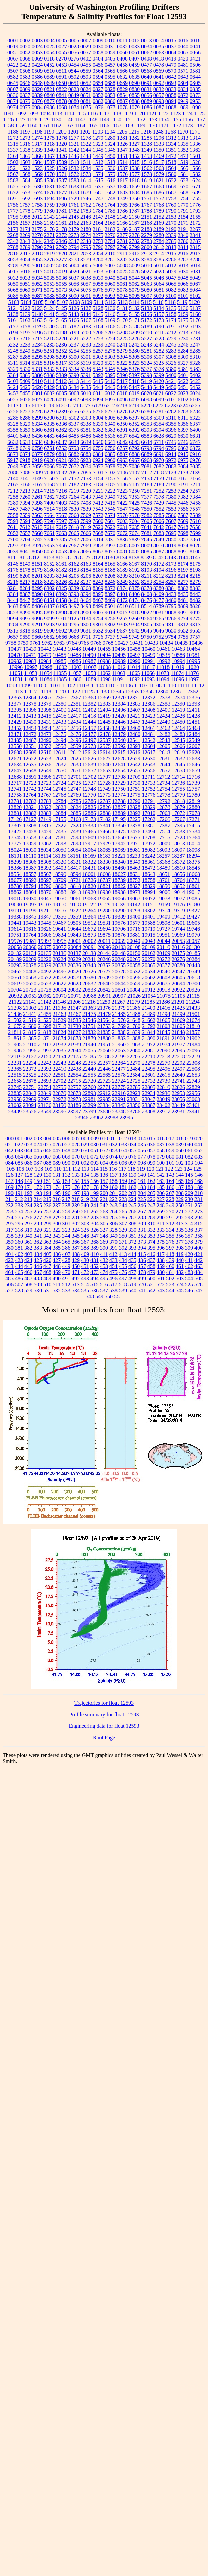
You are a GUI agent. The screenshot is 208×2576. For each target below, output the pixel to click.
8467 (98, 600)
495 (104, 1278)
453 (104, 1266)
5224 (110, 338)
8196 (170, 570)
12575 (104, 746)
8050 (37, 551)
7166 (25, 484)
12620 (193, 752)
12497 (89, 740)
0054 (49, 52)
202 (123, 1193)
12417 (74, 716)
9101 (61, 618)
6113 (13, 405)
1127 (20, 119)
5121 (12, 308)
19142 (133, 904)
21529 (59, 1020)
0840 (49, 95)
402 (19, 1254)
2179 (73, 229)
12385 (133, 704)
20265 (133, 959)
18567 (44, 874)
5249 (25, 351)
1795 (12, 217)
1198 (37, 132)
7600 (98, 521)
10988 (104, 661)
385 (57, 1248)
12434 (74, 722)
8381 (170, 588)
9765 (83, 643)
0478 (158, 65)
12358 (147, 691)
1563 (158, 168)
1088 (170, 107)
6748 (12, 448)
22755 (59, 1087)
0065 (183, 52)
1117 (104, 113)
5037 (73, 278)
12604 (148, 746)
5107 (62, 302)
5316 (49, 363)
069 (66, 1157)
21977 (178, 1044)
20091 (89, 947)
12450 (178, 722)
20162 (148, 953)
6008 (73, 393)
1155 (176, 119)
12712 (163, 777)
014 (142, 1138)
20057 (193, 941)
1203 (97, 132)
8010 (158, 545)
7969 (85, 545)
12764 (29, 795)
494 (94, 1278)
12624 (59, 758)
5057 (85, 284)
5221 (73, 338)
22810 (163, 1087)
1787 (134, 211)
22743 (193, 1081)
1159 (20, 125)
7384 (195, 497)
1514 (122, 162)
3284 (146, 259)
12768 (59, 795)
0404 (98, 59)
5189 (146, 326)
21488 (133, 1014)
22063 (119, 1050)
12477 (89, 734)
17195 (119, 819)
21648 (133, 1020)
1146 (68, 119)
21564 (104, 1020)
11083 (30, 679)
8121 (36, 557)
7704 (25, 539)
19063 (89, 898)
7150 (49, 478)
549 (99, 1296)
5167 (85, 320)
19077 (178, 898)
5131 (122, 308)
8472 (122, 600)
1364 (12, 156)
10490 (89, 655)
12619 (178, 752)
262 (94, 1211)
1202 (85, 132)
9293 (49, 624)
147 (9, 1181)
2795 (85, 247)
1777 (12, 211)
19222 (74, 910)
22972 (59, 1099)
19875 (104, 935)
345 (76, 1236)
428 (66, 1260)
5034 (37, 278)
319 (28, 1230)
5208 (122, 332)
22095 (178, 1050)
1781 (61, 211)
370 (113, 1242)
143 (170, 1175)
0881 (85, 101)
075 (123, 1157)
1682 (110, 192)
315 (198, 1223)
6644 (146, 442)
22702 (59, 1081)
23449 (178, 1105)
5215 (12, 338)
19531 (104, 923)
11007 (89, 667)
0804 (183, 83)
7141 (25, 478)
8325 (61, 588)
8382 (183, 588)
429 (76, 1260)
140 (142, 1175)
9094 (12, 618)
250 (180, 1205)
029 (85, 1144)
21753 (104, 1026)
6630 (183, 436)
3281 (110, 259)
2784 (158, 241)
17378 (133, 825)
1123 (175, 113)
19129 (103, 904)
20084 (74, 947)
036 (151, 1144)
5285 (195, 351)
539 (123, 1290)
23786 (133, 1111)
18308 (44, 862)
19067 (133, 898)
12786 (89, 801)
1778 (25, 211)
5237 (73, 345)
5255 (85, 351)
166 (189, 1181)
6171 (73, 405)
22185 (89, 1056)
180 (113, 1187)
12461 (148, 728)
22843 (29, 1093)
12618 (163, 752)
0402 (85, 59)
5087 (37, 296)
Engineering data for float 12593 (104, 1726)
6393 (146, 430)
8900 (85, 612)
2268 (12, 235)
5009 (134, 265)
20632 (89, 983)
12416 (59, 716)
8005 (122, 545)
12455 (59, 728)
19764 (29, 935)
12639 (89, 764)
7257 (195, 491)
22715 (74, 1081)
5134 (158, 308)
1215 (134, 132)
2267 (195, 229)
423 (19, 1260)
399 (189, 1248)
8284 (25, 588)
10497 (133, 655)
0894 (170, 101)
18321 (74, 862)
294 (198, 1217)
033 (123, 1144)
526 (198, 1284)
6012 (110, 393)
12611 (59, 752)
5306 (146, 357)
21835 (104, 1032)
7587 (183, 515)
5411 (49, 381)
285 (113, 1217)
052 (104, 1150)
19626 (44, 929)
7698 (183, 533)
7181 (61, 484)
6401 (12, 436)
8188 (110, 570)
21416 (163, 1008)
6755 (98, 448)
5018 (49, 272)
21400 (148, 1008)
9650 (170, 631)
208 (180, 1193)
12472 (29, 734)
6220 (146, 405)
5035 (49, 278)
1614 (85, 180)
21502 (15, 1020)
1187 (199, 125)
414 (132, 1254)
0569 (158, 71)
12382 (89, 704)
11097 (192, 679)
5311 (12, 363)
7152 (73, 478)
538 (113, 1290)
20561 (15, 977)
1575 (110, 174)
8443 (195, 594)
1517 (158, 162)
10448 (74, 649)
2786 (183, 241)
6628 (158, 436)
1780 (49, 211)
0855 (134, 95)
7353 (134, 497)
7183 (85, 484)
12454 (44, 728)
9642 (134, 631)
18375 (193, 862)
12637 (59, 764)
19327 (193, 910)
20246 (104, 959)
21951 (104, 1044)
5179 (37, 326)
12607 (193, 746)
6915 (183, 454)
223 (123, 1199)
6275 (85, 411)
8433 (170, 594)
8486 (37, 606)
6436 (37, 436)
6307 (134, 418)
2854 (98, 253)
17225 (133, 819)
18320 (59, 862)
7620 (98, 527)
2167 (134, 223)
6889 (146, 454)
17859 (29, 843)
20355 (119, 965)
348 (104, 1236)
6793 (146, 448)
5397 (134, 375)
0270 (61, 59)
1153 (152, 119)
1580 (170, 174)
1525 (49, 168)
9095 (25, 618)
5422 (183, 381)
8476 (146, 600)
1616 (110, 180)
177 (85, 1187)
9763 (59, 643)
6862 (183, 448)
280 (66, 1217)
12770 (89, 795)
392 (123, 1248)
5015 (12, 272)
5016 (25, 272)
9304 (134, 624)
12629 (133, 758)
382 (28, 1248)
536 (94, 1290)
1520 (195, 162)
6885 (110, 454)
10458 (133, 649)
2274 (85, 235)
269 (161, 1211)
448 (57, 1266)
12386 (148, 704)
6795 (170, 448)
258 (57, 1211)
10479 (44, 655)
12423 (148, 716)
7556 (183, 509)
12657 (163, 770)
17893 (59, 843)
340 (28, 1236)
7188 (146, 484)
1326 (122, 144)
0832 (158, 89)
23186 (74, 1105)
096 (123, 1163)
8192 (134, 570)
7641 (146, 527)
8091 (183, 551)
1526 (61, 168)
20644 (119, 983)
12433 (59, 722)
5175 (183, 320)
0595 (110, 77)
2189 (158, 229)
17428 (29, 831)
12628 (119, 758)
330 (132, 1230)
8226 (61, 582)
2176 (49, 229)
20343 (89, 965)
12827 (119, 807)
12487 (29, 740)
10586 (178, 655)
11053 (30, 673)
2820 (61, 253)
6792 (134, 448)
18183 (103, 856)
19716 (133, 929)
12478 (104, 734)
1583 (12, 180)
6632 (12, 442)
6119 (49, 405)
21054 (149, 996)
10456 (119, 649)
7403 (61, 503)
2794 (73, 247)
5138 (12, 314)
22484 (133, 1069)
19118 (74, 904)
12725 (74, 783)
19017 (193, 892)
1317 (37, 144)
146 (198, 1175)
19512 (89, 923)
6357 (195, 424)
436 (142, 1260)
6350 (122, 424)
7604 (134, 521)
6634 (37, 442)
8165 (110, 564)
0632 (122, 77)
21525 (44, 1020)
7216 (61, 491)
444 (19, 1266)
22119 (14, 1056)
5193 (195, 326)
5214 (195, 332)
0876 (37, 101)
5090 (73, 296)
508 (28, 1284)
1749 (122, 198)
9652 (183, 631)
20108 (134, 947)
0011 (122, 40)
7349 (110, 497)
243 (113, 1205)
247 (151, 1205)
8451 (49, 600)
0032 (122, 46)
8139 (146, 557)
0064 (170, 52)
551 (118, 1296)
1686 (158, 192)
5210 (146, 332)
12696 (44, 777)
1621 (158, 180)
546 (189, 1290)
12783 (44, 801)
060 (180, 1150)
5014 (195, 265)
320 (38, 1230)
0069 (37, 59)
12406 (119, 710)
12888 (104, 813)
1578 (146, 174)
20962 (45, 996)
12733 (148, 783)
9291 (37, 624)
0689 (122, 83)
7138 (182, 472)
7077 (98, 466)
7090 (49, 472)
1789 (158, 211)
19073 (163, 898)
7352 (122, 497)
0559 (85, 71)
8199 (12, 576)
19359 (74, 917)
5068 (12, 290)
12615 (119, 752)
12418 (89, 716)
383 (38, 1248)
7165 (12, 484)
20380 (178, 965)
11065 (133, 673)
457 (142, 1266)
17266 (163, 819)
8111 (13, 557)
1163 (68, 125)
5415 (98, 381)
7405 (73, 503)
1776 (195, 205)
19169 (163, 904)
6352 (134, 424)
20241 (89, 959)
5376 (134, 369)
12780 (193, 795)
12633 (193, 758)
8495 (61, 606)
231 (198, 1199)
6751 (49, 448)
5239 (98, 345)
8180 (49, 570)
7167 (37, 484)
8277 (183, 582)
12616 (133, 752)
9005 (98, 612)
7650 (195, 527)
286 (123, 1217)
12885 (74, 813)
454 (113, 1266)
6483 (49, 436)
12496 (74, 740)
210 (198, 1193)
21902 (193, 1038)
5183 (85, 326)
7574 (110, 515)
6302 (73, 418)
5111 (99, 302)
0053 (37, 52)
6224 (182, 405)
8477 (158, 600)
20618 (193, 977)
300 (57, 1223)
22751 (29, 1087)
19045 (44, 898)
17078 (193, 813)
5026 (134, 272)
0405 (110, 59)
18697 (44, 880)
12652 (89, 770)
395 (151, 1248)
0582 (12, 77)
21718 (59, 1026)
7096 (86, 472)
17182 (104, 819)
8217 (25, 582)
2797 (110, 247)
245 (132, 1205)
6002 (49, 393)
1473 (183, 156)
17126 (15, 819)
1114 (69, 113)
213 (28, 1199)
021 (9, 1144)
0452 (49, 65)
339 (19, 1236)
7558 (12, 515)
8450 (37, 600)
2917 (195, 253)
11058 (89, 673)
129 (38, 1175)
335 (180, 1230)
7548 (134, 509)
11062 (103, 673)
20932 (15, 996)
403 (28, 1254)
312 (170, 1223)
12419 (104, 716)
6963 (122, 460)
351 (132, 1236)
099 (151, 1163)
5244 (158, 345)
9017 (122, 612)
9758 (10, 643)
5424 (12, 387)
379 (198, 1242)
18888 (59, 892)
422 (9, 1260)
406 (57, 1254)
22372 (29, 1069)
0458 (122, 65)
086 (28, 1163)
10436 (196, 643)
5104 (26, 302)
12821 (29, 807)
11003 (74, 667)
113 (85, 1169)
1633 (73, 186)
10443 (59, 649)
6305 (110, 418)
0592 (73, 77)
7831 (110, 539)
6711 (158, 442)
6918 (25, 460)
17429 (44, 831)
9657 (12, 637)
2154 (183, 217)
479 (151, 1272)
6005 (61, 393)
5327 (183, 363)
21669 (178, 1020)
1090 (195, 107)
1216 (146, 132)
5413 (73, 381)
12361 (176, 691)
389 (94, 1248)
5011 (158, 265)
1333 (158, 144)
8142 (158, 557)
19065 (104, 898)
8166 (122, 564)
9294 (61, 624)
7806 (85, 539)
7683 (158, 533)
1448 (85, 156)
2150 (134, 217)
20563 (29, 977)
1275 (49, 138)
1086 (146, 107)
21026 (134, 996)
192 (28, 1193)
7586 (170, 515)
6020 (146, 393)
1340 (49, 150)
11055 (60, 673)
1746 (85, 198)
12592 (119, 746)
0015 (170, 40)
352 (142, 1236)
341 (38, 1236)
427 (57, 1260)
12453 (29, 728)
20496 (59, 971)
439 (170, 1260)
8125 (61, 557)
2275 (98, 235)
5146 (110, 314)
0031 (110, 46)
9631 (85, 631)
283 (94, 1217)
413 (123, 1254)
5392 (98, 375)
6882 (73, 454)
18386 (15, 868)
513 (76, 1284)
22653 (193, 1075)
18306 (29, 862)
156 (94, 1181)
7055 (25, 466)
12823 (59, 807)
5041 (122, 278)
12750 (119, 789)
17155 (59, 819)
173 (47, 1187)
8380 (158, 588)
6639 (85, 442)
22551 (59, 1075)
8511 (134, 606)
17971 (133, 843)
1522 (25, 168)
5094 (122, 296)
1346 (110, 150)
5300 (73, 357)
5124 (49, 308)
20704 (15, 990)
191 (19, 1193)
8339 (73, 588)
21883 (119, 1038)
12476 (74, 734)
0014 (158, 40)
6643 (134, 442)
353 (151, 1236)
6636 (49, 442)
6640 (98, 442)
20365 (148, 965)
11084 (45, 679)
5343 (98, 369)
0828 (110, 89)
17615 (104, 837)
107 (29, 1169)
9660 (37, 637)
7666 (85, 533)
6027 (37, 399)
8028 (195, 545)
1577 (134, 174)
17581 (59, 837)
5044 (134, 278)
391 (113, 1248)
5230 (183, 338)
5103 (13, 302)
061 (189, 1150)
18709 (59, 880)
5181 (61, 326)
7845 (146, 539)
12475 (59, 734)
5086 (25, 296)
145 (189, 1175)
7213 (25, 491)
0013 (146, 40)
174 (57, 1187)
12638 (74, 764)
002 (28, 1138)
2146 (85, 217)
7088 (25, 472)
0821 (49, 89)
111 (67, 1169)
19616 (29, 929)
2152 (158, 217)
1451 (122, 156)
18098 (193, 850)
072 (94, 1157)
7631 (122, 527)
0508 (25, 71)
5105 (38, 302)
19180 (193, 904)
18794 (29, 886)
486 (19, 1278)
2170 (170, 223)
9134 (85, 618)
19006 (163, 892)
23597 (74, 1111)
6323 (195, 418)
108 (39, 1169)
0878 (61, 101)
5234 (37, 345)
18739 (119, 880)
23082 (15, 1105)
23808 (148, 1111)
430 (85, 1260)
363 (47, 1242)
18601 (89, 874)
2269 (25, 235)
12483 (178, 734)
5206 (98, 332)
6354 (158, 424)
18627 (119, 874)
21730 (74, 1026)
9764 (71, 643)
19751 (15, 935)
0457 (110, 65)
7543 (98, 509)
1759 (49, 205)
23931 (178, 1111)
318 (19, 1230)
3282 (122, 259)
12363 (15, 697)
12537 (104, 740)
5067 (195, 284)
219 (85, 1199)
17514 (163, 831)
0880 (73, 101)
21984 (193, 1044)
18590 (59, 874)
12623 (44, 758)
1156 (187, 119)
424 (28, 1260)
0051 (12, 52)
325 (85, 1230)
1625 (12, 186)
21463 (59, 1014)
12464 (178, 728)
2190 (170, 229)
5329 (12, 369)
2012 (37, 217)
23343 (119, 1105)
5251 (49, 351)
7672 (122, 533)
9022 (146, 612)
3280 (98, 259)
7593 (12, 521)
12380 (59, 704)
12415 (44, 716)
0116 (49, 59)
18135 (59, 856)
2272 (61, 235)
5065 (170, 284)
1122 (163, 113)
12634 (15, 764)
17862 (44, 843)
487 (28, 1278)
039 (180, 1144)
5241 (122, 345)
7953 (49, 545)
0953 (195, 101)
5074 (73, 290)
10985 (59, 661)
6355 (170, 424)
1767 (146, 205)
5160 (195, 314)
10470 (15, 655)
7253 (170, 491)
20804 (59, 990)
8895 (37, 612)
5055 (61, 284)
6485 (73, 436)
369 (104, 1242)
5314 (25, 363)
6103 (195, 399)
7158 (146, 478)
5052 (37, 284)
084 (9, 1163)
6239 (61, 411)
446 (38, 1266)
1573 (85, 174)
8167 (134, 564)
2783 (146, 241)
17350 (119, 825)
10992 (163, 661)
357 (189, 1236)
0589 (49, 77)
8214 (183, 576)
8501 (110, 606)
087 (38, 1163)
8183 (73, 570)
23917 (163, 1111)
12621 (15, 758)
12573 (89, 746)
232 (9, 1205)
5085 (12, 296)
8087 (158, 551)
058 (161, 1150)
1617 (122, 180)
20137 (74, 953)
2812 (158, 247)
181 (123, 1187)
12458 (104, 728)
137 (113, 1175)
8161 (61, 564)
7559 (25, 515)
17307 (15, 825)
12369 (104, 697)
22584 (133, 1075)
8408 (146, 594)
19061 (74, 898)
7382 (183, 497)
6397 (183, 430)
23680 (104, 1111)
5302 (98, 357)
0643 (183, 77)
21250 (103, 1002)
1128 (32, 119)
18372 (178, 862)
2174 (25, 229)
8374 (122, 588)
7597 (61, 521)
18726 (89, 880)
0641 (158, 77)
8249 (122, 582)
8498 (85, 606)
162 (151, 1181)
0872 (183, 95)
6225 (194, 405)
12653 (104, 770)
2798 (122, 247)
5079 (134, 290)
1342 (73, 150)
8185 (98, 570)
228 (170, 1199)
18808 (59, 886)
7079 (122, 466)
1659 (134, 186)
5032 (12, 278)
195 (57, 1193)
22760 (89, 1087)
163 (161, 1181)
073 (104, 1157)
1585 (37, 180)
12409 (163, 710)
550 (109, 1296)
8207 (98, 576)
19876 (119, 935)
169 (9, 1187)
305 (104, 1223)
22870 (59, 1093)
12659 (193, 770)
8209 (122, 576)
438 (161, 1260)
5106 (50, 302)
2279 (146, 235)
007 (76, 1138)
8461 (73, 600)
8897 (49, 612)
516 (104, 1284)
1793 (195, 211)
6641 (110, 442)
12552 (44, 746)
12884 (59, 813)
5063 (146, 284)
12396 (29, 710)
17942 (119, 843)
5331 (37, 369)
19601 (178, 923)
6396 (170, 430)
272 (189, 1211)
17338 (89, 825)
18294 (193, 856)
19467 (59, 923)
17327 (59, 825)
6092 (73, 399)
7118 (158, 472)
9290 (25, 624)
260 (76, 1211)
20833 (89, 990)
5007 (110, 265)
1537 (122, 168)
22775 (119, 1087)
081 (180, 1157)
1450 (110, 156)
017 (170, 1138)
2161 (61, 223)
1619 (146, 180)
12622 (29, 758)
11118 (44, 691)
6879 (49, 454)
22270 (133, 1063)
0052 (25, 52)
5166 (73, 320)
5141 (49, 314)
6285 (12, 418)
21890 (148, 1038)
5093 (110, 296)
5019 (61, 272)
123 (179, 1169)
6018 (122, 393)
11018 (163, 667)
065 (28, 1157)
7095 (74, 472)
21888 (133, 1038)
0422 (12, 65)
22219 (193, 1056)
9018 (134, 612)
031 (104, 1144)
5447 (134, 387)
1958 (25, 217)
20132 (15, 953)
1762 (85, 205)
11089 (89, 679)
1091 (8, 113)
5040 (110, 278)
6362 (61, 430)
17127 (29, 819)
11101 (54, 685)
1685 (146, 192)
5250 (37, 351)
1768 (158, 205)
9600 (49, 631)
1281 (122, 138)
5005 (85, 265)
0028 (73, 46)
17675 (133, 837)
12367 (74, 697)
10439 (29, 649)
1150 (116, 119)
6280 (146, 411)
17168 (74, 819)
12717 (15, 783)
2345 (49, 241)
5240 (110, 345)
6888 (134, 454)
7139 (194, 472)
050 (85, 1150)
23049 (163, 1099)
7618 (73, 527)
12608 (15, 752)
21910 (29, 1044)
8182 (61, 570)
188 (189, 1187)
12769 (74, 795)
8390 (37, 594)
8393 (73, 594)
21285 (148, 1002)
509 (38, 1284)
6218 (121, 405)
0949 (183, 101)
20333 (59, 965)
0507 (12, 71)
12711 (148, 777)
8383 (195, 588)
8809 (183, 606)
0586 (37, 77)
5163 (37, 320)
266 (132, 1211)
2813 (170, 247)
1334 (170, 144)
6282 (170, 411)
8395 (98, 594)
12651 (74, 770)
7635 (134, 527)
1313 (183, 138)
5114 (134, 302)
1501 (195, 156)
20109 (149, 947)
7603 (122, 521)
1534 (85, 168)
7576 (122, 515)
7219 (73, 491)
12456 (74, 728)
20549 (193, 971)
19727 (163, 929)
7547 (122, 509)
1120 (139, 113)
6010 (85, 393)
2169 (158, 223)
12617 (148, 752)
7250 (134, 491)
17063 (163, 813)
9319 (37, 631)
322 (57, 1230)
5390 (73, 375)
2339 (170, 235)
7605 (146, 521)
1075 (85, 107)
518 (123, 1284)
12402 (89, 710)
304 (94, 1223)
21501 (193, 1014)
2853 (85, 253)
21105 (178, 996)
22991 (119, 1099)
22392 (44, 1069)
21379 (119, 1008)
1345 (98, 150)
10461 (163, 649)
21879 (89, 1038)
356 (180, 1236)
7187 (134, 484)
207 (170, 1193)
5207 (110, 332)
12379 (44, 704)
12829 (148, 807)
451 (85, 1266)
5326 (170, 363)
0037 (170, 46)
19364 (89, 917)
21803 (163, 1026)
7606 (158, 521)
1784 (98, 211)
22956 (193, 1093)
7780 (49, 539)
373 (142, 1242)
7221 (98, 491)
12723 (44, 783)
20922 (178, 990)
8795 (170, 606)
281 (76, 1217)
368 (94, 1242)
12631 (163, 758)
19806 (44, 935)
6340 (110, 424)
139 (132, 1175)
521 (151, 1284)
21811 (14, 1032)
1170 (152, 125)
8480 (170, 600)
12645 (178, 764)
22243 (59, 1063)
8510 (122, 606)
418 (170, 1254)
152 (57, 1181)
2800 (146, 247)
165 (180, 1181)
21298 (15, 1008)
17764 (193, 837)
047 (57, 1150)
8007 (134, 545)
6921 (61, 460)
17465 (89, 831)
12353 (132, 691)
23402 (163, 1105)
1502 (12, 162)
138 (123, 1175)
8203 (49, 576)
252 (198, 1205)
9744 (122, 637)
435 (132, 1260)
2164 (98, 223)
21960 (119, 1044)
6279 (134, 411)
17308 (29, 825)
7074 (85, 466)
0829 (122, 89)
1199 (49, 132)
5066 (183, 284)
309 (142, 1223)
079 (161, 1157)
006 (66, 1138)
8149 (25, 564)
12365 (44, 697)
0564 (98, 71)
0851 (85, 95)
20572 (44, 977)
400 (198, 1248)
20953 (30, 996)
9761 (35, 643)
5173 (158, 320)
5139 (25, 314)
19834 (59, 935)
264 (113, 1211)
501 (161, 1278)
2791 (49, 247)
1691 (12, 198)
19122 (89, 904)
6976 (195, 460)
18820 (89, 886)
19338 (15, 917)
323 (66, 1230)
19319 (178, 910)
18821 (104, 886)
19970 (193, 935)
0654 (98, 83)
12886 (89, 813)
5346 (122, 369)
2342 (12, 241)
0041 (195, 46)
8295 (37, 588)
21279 (133, 1002)
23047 (148, 1099)
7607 (170, 521)
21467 (74, 1014)
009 (94, 1138)
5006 (98, 265)
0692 (158, 83)
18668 (193, 874)
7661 (49, 533)
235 (38, 1205)
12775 (133, 795)
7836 (122, 539)
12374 (178, 697)
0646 (25, 83)
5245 (170, 345)
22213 (163, 1056)
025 (47, 1144)
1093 (33, 113)
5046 (158, 278)
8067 (98, 551)
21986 (15, 1050)
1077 (110, 107)
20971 (74, 996)
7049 (12, 466)
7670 (110, 533)
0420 (183, 59)
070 (76, 1157)
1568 (25, 174)
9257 (122, 618)
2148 (110, 217)
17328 (74, 825)
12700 (59, 777)
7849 (158, 539)
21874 (59, 1038)
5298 (49, 357)
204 (142, 1193)
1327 (134, 144)
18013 (178, 843)
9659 (25, 637)
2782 (134, 241)
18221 (118, 856)
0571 (183, 71)
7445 (170, 503)
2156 (12, 223)
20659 (133, 983)
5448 (146, 387)
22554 (74, 1075)
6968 (146, 460)
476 (123, 1272)
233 (19, 1205)
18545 (193, 868)
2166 (122, 223)
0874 (12, 101)
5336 (85, 369)
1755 (195, 198)
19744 (178, 929)
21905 (15, 1044)
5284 (183, 351)
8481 (183, 600)
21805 (178, 1026)
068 (57, 1157)
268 (151, 1211)
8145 (194, 557)
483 (189, 1272)
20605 (178, 977)
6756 (110, 448)
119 (141, 1169)
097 (132, 1163)
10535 (163, 655)
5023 (98, 272)
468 (47, 1272)
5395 (110, 375)
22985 (104, 1099)
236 (47, 1205)
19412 (178, 917)
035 (142, 1144)
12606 (178, 746)
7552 (158, 509)
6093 (85, 399)
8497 (73, 606)
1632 (61, 186)
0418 (158, 59)
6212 (109, 405)
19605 (193, 923)
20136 (59, 953)
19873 (89, 935)
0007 (85, 40)
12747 (74, 789)
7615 (61, 527)
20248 (119, 959)
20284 (193, 959)
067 (47, 1157)
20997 (119, 996)
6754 (85, 448)
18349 (133, 862)
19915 (148, 935)
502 (170, 1278)
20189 (15, 959)
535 (85, 1290)
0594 (98, 77)
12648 (29, 770)
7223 (122, 491)
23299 (89, 1105)
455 (123, 1266)
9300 (85, 624)
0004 (49, 40)
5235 (49, 345)
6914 (170, 454)
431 (94, 1260)
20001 (74, 941)
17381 (148, 825)
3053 (12, 259)
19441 (15, 923)
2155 (195, 217)
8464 (85, 600)
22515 (15, 1075)
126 (9, 1175)
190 (9, 1193)
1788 (146, 211)
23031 (133, 1099)
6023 (183, 393)
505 (198, 1278)
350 (123, 1236)
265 (123, 1211)
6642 (122, 442)
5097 (146, 296)
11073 (162, 673)
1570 (49, 174)
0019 (12, 46)
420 (189, 1254)
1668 (158, 186)
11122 (73, 691)
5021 (85, 272)
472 (85, 1272)
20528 (119, 971)
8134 (121, 557)
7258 (12, 497)
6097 (134, 399)
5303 (110, 357)
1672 (12, 192)
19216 (59, 910)
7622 (110, 527)
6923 (85, 460)
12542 (148, 740)
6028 (49, 399)
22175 (74, 1056)
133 (76, 1175)
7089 (37, 472)
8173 (170, 564)
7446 (183, 503)
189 (198, 1187)
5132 (134, 308)
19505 (74, 923)
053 (113, 1150)
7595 (37, 521)
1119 (128, 113)
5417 (122, 381)
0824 (85, 89)
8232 (73, 582)
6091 (61, 399)
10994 (178, 661)
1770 (183, 205)
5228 (158, 338)
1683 (122, 192)
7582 (146, 515)
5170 (122, 320)
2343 (25, 241)
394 (142, 1248)
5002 (49, 265)
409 (85, 1254)
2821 (73, 253)
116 (113, 1169)
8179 (37, 570)
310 (151, 1223)
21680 (29, 1026)
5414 (85, 381)
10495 (119, 655)
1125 (199, 113)
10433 (151, 643)
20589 (104, 977)
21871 (44, 1038)
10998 (45, 667)
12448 (148, 722)
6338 (85, 424)
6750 (37, 448)
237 (57, 1205)
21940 (89, 1044)
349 (113, 1236)
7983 (98, 545)
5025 (122, 272)
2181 (98, 229)
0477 (146, 65)
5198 (61, 332)
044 (28, 1150)
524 (180, 1284)
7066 (49, 466)
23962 (96, 1117)
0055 (61, 52)
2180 (85, 229)
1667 (146, 186)
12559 (74, 746)
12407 (133, 710)
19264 (89, 910)
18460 (119, 868)
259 (66, 1211)
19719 (148, 929)
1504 (37, 162)
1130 (56, 119)
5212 (170, 332)
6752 (61, 448)
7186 (122, 484)
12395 (15, 710)
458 (151, 1266)
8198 (195, 570)
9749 (134, 637)
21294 (193, 1002)
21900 (178, 1038)
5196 (37, 332)
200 (104, 1193)
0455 (85, 65)
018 (180, 1138)
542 (151, 1290)
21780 (133, 1026)
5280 (134, 351)
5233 (25, 345)
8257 (170, 582)
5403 (12, 381)
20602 (148, 977)
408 (76, 1254)
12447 (133, 722)
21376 (104, 1008)
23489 (15, 1111)
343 (57, 1236)
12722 (29, 783)
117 (122, 1169)
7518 (61, 509)
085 (19, 1163)
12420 (119, 716)
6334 (37, 424)
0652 (85, 83)
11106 (126, 685)
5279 (122, 351)
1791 (183, 211)
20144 (104, 953)
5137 (195, 308)
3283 (134, 259)
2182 (110, 229)
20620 (29, 983)
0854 (122, 95)
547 (198, 1290)
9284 (12, 624)
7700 (12, 539)
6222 (158, 405)
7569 (85, 515)
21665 (163, 1020)
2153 (170, 217)
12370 (119, 697)
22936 (163, 1093)
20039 (119, 941)
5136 (183, 308)
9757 (195, 637)
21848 (178, 1032)
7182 (73, 484)
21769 (119, 1026)
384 (47, 1248)
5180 (49, 326)
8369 (98, 588)
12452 (15, 728)
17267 (178, 819)
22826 (178, 1087)
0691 (146, 83)
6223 (170, 405)
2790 (37, 247)
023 (28, 1144)
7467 (12, 509)
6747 (195, 442)
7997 (110, 545)
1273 (25, 138)
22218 (178, 1056)
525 (189, 1284)
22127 (29, 1056)
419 (180, 1254)
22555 (89, 1075)
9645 (146, 631)
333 (161, 1230)
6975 (183, 460)
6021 (158, 393)
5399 (158, 375)
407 (66, 1254)
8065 (73, 551)
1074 (73, 107)
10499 (148, 655)
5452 (195, 387)
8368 (85, 588)
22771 (104, 1087)
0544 (73, 71)
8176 (12, 570)
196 (66, 1193)
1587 (61, 180)
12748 (89, 789)
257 (47, 1211)
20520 (74, 971)
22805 (148, 1087)
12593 (133, 746)
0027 (61, 46)
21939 (74, 1044)
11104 (97, 685)
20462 (15, 971)
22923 (133, 1093)
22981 (89, 1099)
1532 (73, 168)
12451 (193, 722)
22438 (74, 1069)
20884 (133, 990)
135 (94, 1175)
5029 (170, 272)
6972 (170, 460)
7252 (158, 491)
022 (19, 1144)
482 (180, 1272)
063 (9, 1157)
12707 (104, 777)
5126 (73, 308)
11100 (39, 685)
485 (9, 1278)
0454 (73, 65)
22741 (178, 1081)
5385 (25, 375)
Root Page (104, 1737)
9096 (37, 618)
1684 (134, 192)
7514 (49, 509)
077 (142, 1157)
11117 (30, 691)
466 (28, 1272)
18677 (15, 880)
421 (198, 1254)
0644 (195, 77)
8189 (122, 570)
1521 (12, 168)
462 (189, 1266)
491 (66, 1278)
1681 (98, 192)
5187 (122, 326)
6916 (195, 454)
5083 (183, 290)
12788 (119, 801)
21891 (163, 1038)
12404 (104, 710)
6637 (61, 442)
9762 (47, 643)
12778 (163, 795)
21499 (178, 1014)
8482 (195, 600)
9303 (122, 624)
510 (47, 1284)
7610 (195, 521)
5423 (195, 381)
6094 (98, 399)
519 (132, 1284)
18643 (148, 874)
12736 (178, 783)
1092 (21, 113)
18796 (44, 886)
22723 (104, 1081)
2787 (195, 241)
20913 (163, 990)
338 (9, 1236)
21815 (29, 1032)
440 (180, 1260)
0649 (49, 83)
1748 (110, 198)
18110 (29, 856)
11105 (112, 685)
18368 (163, 862)
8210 (134, 576)
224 (132, 1199)
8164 (98, 564)
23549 (44, 1111)
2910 (110, 253)
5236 (61, 345)
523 (170, 1284)
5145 (98, 314)
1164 (80, 125)
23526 (29, 1111)
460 (170, 1266)
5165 (61, 320)
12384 (119, 704)
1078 (122, 107)
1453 (146, 156)
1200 (61, 132)
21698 (44, 1026)
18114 (44, 856)
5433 (61, 387)
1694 (49, 198)
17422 (15, 831)
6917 (12, 460)
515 (94, 1284)
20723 (29, 990)
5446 (122, 387)
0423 (25, 65)
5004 (73, 265)
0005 (61, 40)
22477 (119, 1069)
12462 (163, 728)
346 (85, 1236)
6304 (98, 418)
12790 (133, 801)
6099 (158, 399)
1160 (32, 125)
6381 (85, 430)
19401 (148, 917)
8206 (85, 576)
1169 (140, 125)
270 (170, 1211)
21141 (29, 1002)
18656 (178, 874)
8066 (85, 551)
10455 (104, 649)
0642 (170, 77)
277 (38, 1217)
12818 (178, 801)
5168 (98, 320)
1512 (98, 162)
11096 (177, 679)
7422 (122, 503)
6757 (122, 448)
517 (113, 1284)
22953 (178, 1093)
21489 (148, 1014)
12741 (15, 789)
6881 (61, 454)
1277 (73, 138)
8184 (85, 570)
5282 (158, 351)
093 (94, 1163)
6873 (12, 454)
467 (38, 1272)
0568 (146, 71)
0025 (49, 46)
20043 (148, 941)
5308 (170, 357)
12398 (44, 710)
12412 (15, 716)
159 (123, 1181)
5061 (122, 284)
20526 (89, 971)
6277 (110, 411)
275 (19, 1217)
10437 (15, 649)
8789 (158, 606)
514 (85, 1284)
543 (161, 1290)
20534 (148, 971)
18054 (74, 850)
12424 (163, 716)
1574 (98, 174)
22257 (104, 1063)
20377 (163, 965)
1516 (146, 162)
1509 (61, 162)
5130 (110, 308)
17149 (44, 819)
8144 (182, 557)
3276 (49, 259)
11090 (103, 679)
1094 (45, 113)
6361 (49, 430)
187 (180, 1187)
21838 (119, 1032)
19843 (74, 935)
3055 (37, 259)
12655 (133, 770)
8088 (170, 551)
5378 (158, 369)
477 (132, 1272)
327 (104, 1230)
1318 (49, 144)
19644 (74, 929)
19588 (148, 923)
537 (104, 1290)
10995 (193, 661)
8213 (170, 576)
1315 (12, 144)
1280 (110, 138)
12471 (15, 734)
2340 (183, 235)
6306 (122, 418)
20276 (178, 959)
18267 (163, 856)
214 (38, 1199)
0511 (61, 71)
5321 (110, 363)
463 (198, 1266)
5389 (61, 375)
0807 (12, 89)
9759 (23, 643)
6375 (73, 430)
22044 (74, 1050)
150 (38, 1181)
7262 (49, 497)
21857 (193, 1032)
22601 (148, 1075)
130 (47, 1175)
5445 (110, 387)
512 (66, 1284)
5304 (122, 357)
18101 (15, 856)
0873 (195, 95)
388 (85, 1248)
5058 (98, 284)
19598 (163, 923)
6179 (97, 405)
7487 (25, 509)
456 (132, 1266)
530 (38, 1290)
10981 (193, 655)
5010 (146, 265)
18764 (178, 880)
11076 (192, 673)
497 (123, 1278)
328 (113, 1230)
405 (47, 1254)
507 (19, 1284)
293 (189, 1217)
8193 (146, 570)
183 (142, 1187)
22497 (178, 1069)
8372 (110, 588)
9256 (110, 618)
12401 (74, 710)
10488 (74, 655)
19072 (148, 898)
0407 (134, 59)
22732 (148, 1081)
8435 (183, 594)
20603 (163, 977)
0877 (49, 101)
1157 (199, 119)
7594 (25, 521)
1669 (170, 186)
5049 (195, 278)
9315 (12, 631)
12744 (44, 789)
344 (66, 1236)
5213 (183, 332)
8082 (134, 551)
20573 (59, 977)
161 (142, 1181)
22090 (163, 1050)
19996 (59, 941)
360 (19, 1242)
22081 (148, 1050)
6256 (73, 411)
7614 (49, 527)
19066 (119, 898)
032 (113, 1144)
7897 (12, 545)
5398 (146, 375)
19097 (30, 904)
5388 (49, 375)
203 (132, 1193)
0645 (12, 83)
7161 (183, 478)
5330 (25, 369)
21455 (44, 1014)
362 (38, 1242)
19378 (104, 917)
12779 (178, 795)
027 (66, 1144)
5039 (98, 278)
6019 (134, 393)
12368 (89, 697)
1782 (73, 211)
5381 (183, 369)
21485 (119, 1014)
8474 (134, 600)
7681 (146, 533)
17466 (104, 831)
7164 (195, 478)
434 (123, 1260)
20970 (60, 996)
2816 (12, 253)
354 (161, 1236)
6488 (98, 436)
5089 (61, 296)
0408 (146, 59)
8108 (195, 551)
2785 (170, 241)
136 (104, 1175)
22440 (89, 1069)
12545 (178, 740)
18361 (148, 862)
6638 (73, 442)
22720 (89, 1081)
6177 (85, 405)
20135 (44, 953)
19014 (178, 892)
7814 (98, 539)
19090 (15, 904)
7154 (98, 478)
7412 (98, 503)
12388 (163, 704)
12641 (119, 764)
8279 (195, 582)
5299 (61, 357)
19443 (29, 923)
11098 (10, 685)
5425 (25, 387)
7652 (12, 533)
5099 (158, 296)
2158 (37, 223)
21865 (29, 1038)
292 (180, 1217)
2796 (98, 247)
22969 (29, 1099)
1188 (13, 132)
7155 (110, 478)
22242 (44, 1063)
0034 (146, 46)
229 (180, 1199)
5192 (183, 326)
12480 (133, 734)
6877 (37, 454)
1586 (49, 180)
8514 (146, 606)
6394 (158, 430)
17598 (74, 837)
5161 (12, 320)
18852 (178, 886)
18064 (89, 850)
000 (9, 1138)
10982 (15, 661)
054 (123, 1150)
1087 (158, 107)
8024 (183, 545)
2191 (183, 229)
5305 (134, 357)
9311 (170, 624)
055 (132, 1150)
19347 (44, 917)
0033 (134, 46)
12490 (44, 740)
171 (28, 1187)
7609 (183, 521)
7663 (61, 533)
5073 (61, 290)
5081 (158, 290)
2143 (49, 217)
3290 (25, 265)
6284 (195, 411)
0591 (61, 77)
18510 (178, 868)
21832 (89, 1032)
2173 (12, 229)
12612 (74, 752)
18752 (133, 880)
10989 (119, 661)
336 (189, 1230)
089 (57, 1163)
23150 (59, 1105)
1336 (195, 144)
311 (160, 1223)
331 (142, 1230)
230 (189, 1199)
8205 (73, 576)
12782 (29, 801)
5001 (37, 265)
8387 (25, 594)
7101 (98, 472)
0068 (25, 59)
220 (94, 1199)
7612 (25, 527)
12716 (193, 777)
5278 (110, 351)
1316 (25, 144)
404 (38, 1254)
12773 (104, 795)
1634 (85, 186)
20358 (133, 965)
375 (161, 1242)
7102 (110, 472)
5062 (134, 284)
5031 (195, 272)
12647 (15, 770)
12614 (104, 752)
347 (94, 1236)
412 (113, 1254)
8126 (73, 557)
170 (19, 1187)
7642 (158, 527)
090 (66, 1163)
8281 (12, 588)
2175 (37, 229)
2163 (85, 223)
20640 (104, 983)
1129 (44, 119)
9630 (73, 631)
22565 (104, 1075)
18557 (29, 874)
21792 (148, 1026)
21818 (44, 1032)
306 (113, 1223)
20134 (29, 953)
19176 (178, 904)
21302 (29, 1008)
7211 (195, 484)
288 (142, 1217)
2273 (73, 235)
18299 (15, 862)
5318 (73, 363)
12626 (89, 758)
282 (85, 1217)
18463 (133, 868)
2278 (134, 235)
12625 (74, 758)
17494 (148, 831)
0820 (37, 89)
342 (47, 1236)
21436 (15, 1014)
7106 (122, 472)
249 (170, 1205)
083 (198, 1157)
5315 (37, 363)
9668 (73, 637)
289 (151, 1217)
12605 (163, 746)
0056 (73, 52)
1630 (37, 186)
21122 (15, 1002)
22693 (44, 1081)
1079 (134, 107)
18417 (74, 868)
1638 (122, 186)
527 (9, 1290)
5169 (110, 320)
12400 (59, 710)
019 (189, 1138)
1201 (73, 132)
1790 (170, 211)
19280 (104, 910)
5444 (98, 387)
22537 (44, 1075)
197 (76, 1193)
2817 (25, 253)
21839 (133, 1032)
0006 (73, 40)
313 (180, 1223)
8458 (61, 600)
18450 (104, 868)
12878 (163, 807)
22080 (133, 1050)
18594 (74, 874)
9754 (170, 637)
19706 (119, 929)
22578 (119, 1075)
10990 (133, 661)
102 (180, 1163)
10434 (166, 643)
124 (188, 1169)
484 (198, 1272)
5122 (25, 308)
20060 (30, 947)
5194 (12, 332)
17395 (178, 825)
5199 (73, 332)
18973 (133, 892)
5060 (110, 284)
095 (113, 1163)
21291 (178, 1002)
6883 (85, 454)
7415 (110, 503)
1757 (25, 205)
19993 (44, 941)
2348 (85, 241)
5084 (195, 290)
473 (94, 1272)
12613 (89, 752)
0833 (170, 89)
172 (38, 1187)
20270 (148, 959)
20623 (44, 983)
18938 (119, 892)
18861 (193, 886)
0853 (110, 95)
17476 (133, 831)
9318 (25, 631)
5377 (146, 369)
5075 (85, 290)
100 (161, 1163)
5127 (85, 308)
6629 (170, 436)
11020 (192, 667)
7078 (110, 466)
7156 (122, 478)
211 (9, 1199)
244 (123, 1205)
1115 (81, 113)
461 (180, 1266)
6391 (122, 430)
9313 (195, 624)
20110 (163, 947)
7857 (183, 539)
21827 (74, 1032)
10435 (181, 643)
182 (132, 1187)
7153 (85, 478)
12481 (148, 734)
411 (104, 1254)
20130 (193, 947)
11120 (59, 691)
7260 (25, 497)
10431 (136, 643)
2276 (110, 235)
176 (76, 1187)
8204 (61, 576)
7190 (170, 484)
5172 (146, 320)
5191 (170, 326)
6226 (12, 411)
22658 (15, 1081)
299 (47, 1223)
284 (104, 1217)
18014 (193, 843)
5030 (183, 272)
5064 (158, 284)
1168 (128, 125)
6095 (110, 399)
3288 (195, 259)
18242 (148, 856)
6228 (37, 411)
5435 (85, 387)
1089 (183, 107)
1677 (61, 192)
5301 (85, 357)
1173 (187, 125)
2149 (122, 217)
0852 (98, 95)
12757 (193, 789)
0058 (98, 52)
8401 (122, 594)
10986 (74, 661)
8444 (12, 600)
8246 (110, 582)
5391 (85, 375)
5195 (25, 332)
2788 (12, 247)
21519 (29, 1020)
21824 (59, 1032)
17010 (148, 813)
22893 (89, 1093)
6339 (98, 424)
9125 (73, 618)
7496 (37, 509)
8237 (85, 582)
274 (9, 1217)
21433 (193, 1008)
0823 (73, 89)
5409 (25, 381)
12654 (119, 770)
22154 (59, 1056)
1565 (183, 168)
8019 (170, 545)
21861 (15, 1038)
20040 (133, 941)
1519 (183, 162)
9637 (122, 631)
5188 (134, 326)
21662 (148, 1020)
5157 (158, 314)
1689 (195, 192)
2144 (61, 217)
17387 (163, 825)
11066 (148, 673)
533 (66, 1290)
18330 (104, 862)
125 (197, 1169)
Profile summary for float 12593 (104, 1714)
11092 (133, 679)
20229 (74, 959)
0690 (134, 83)
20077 (60, 947)
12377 (15, 704)
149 (28, 1181)
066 (38, 1157)
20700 (193, 983)
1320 (61, 144)
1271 (194, 132)
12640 (104, 764)
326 (94, 1230)
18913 (74, 892)
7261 (37, 497)
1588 (73, 180)
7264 (73, 497)
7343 (85, 497)
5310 (195, 357)
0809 (25, 89)
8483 (12, 606)
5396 (122, 375)
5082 (170, 290)
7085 (195, 466)
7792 (73, 539)
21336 (59, 1008)
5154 (122, 314)
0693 (170, 83)
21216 (89, 1002)
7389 (12, 503)
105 (10, 1169)
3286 (170, 259)
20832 (74, 990)
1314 (195, 138)
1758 (37, 205)
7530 (73, 509)
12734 (163, 783)
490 (57, 1278)
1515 (134, 162)
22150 (44, 1056)
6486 (85, 436)
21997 (44, 1050)
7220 (85, 491)
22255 (89, 1063)
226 (151, 1199)
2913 (146, 253)
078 (151, 1157)
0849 (73, 95)
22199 (119, 1056)
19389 (119, 917)
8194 (158, 570)
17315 (44, 825)
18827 (133, 886)
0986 (49, 107)
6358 (12, 430)
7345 (98, 497)
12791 (148, 801)
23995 (126, 1117)
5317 (61, 363)
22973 (74, 1099)
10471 (29, 655)
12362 (191, 691)
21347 (74, 1008)
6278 (122, 411)
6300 (49, 418)
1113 (57, 113)
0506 (195, 65)
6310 (170, 418)
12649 (44, 770)
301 (66, 1223)
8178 (25, 570)
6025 (12, 399)
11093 (148, 679)
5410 (37, 381)
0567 (134, 71)
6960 (110, 460)
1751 (146, 198)
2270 (37, 235)
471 (76, 1272)
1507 (49, 162)
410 (94, 1254)
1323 (98, 144)
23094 (29, 1105)
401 (9, 1254)
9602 (61, 631)
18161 (74, 856)
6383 (110, 430)
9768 (108, 643)
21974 (163, 1044)
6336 (61, 424)
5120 (194, 302)
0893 (158, 101)
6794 (158, 448)
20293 (15, 965)
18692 (29, 880)
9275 (195, 618)
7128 (170, 472)
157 (104, 1181)
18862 (15, 892)
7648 (183, 527)
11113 (16, 691)
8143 (170, 557)
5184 (98, 326)
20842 (104, 990)
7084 (183, 466)
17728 (178, 837)
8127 (85, 557)
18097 (178, 850)
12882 (29, 813)
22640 (178, 1075)
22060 (104, 1050)
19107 (45, 904)
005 (57, 1138)
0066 (195, 52)
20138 (89, 953)
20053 (178, 941)
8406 (134, 594)
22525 (29, 1075)
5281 (146, 351)
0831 (146, 89)
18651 (163, 874)
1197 (25, 132)
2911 (122, 253)
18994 (148, 892)
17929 (104, 843)
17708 (148, 837)
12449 (163, 722)
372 (132, 1242)
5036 (61, 278)
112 (76, 1169)
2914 (158, 253)
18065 (104, 850)
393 (132, 1248)
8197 (183, 570)
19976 (15, 941)
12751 (133, 789)
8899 (73, 612)
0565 (110, 71)
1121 (151, 113)
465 (19, 1272)
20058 (15, 947)
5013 (183, 265)
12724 (59, 783)
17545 (15, 837)
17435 (59, 831)
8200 (25, 576)
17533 (178, 831)
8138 (134, 557)
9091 (183, 612)
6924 (98, 460)
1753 (170, 198)
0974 (12, 107)
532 (57, 1290)
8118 (25, 557)
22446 (104, 1069)
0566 (122, 71)
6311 (183, 418)
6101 (170, 399)
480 (161, 1272)
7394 (25, 503)
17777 (15, 843)
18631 (133, 874)
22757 (74, 1087)
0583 (25, 77)
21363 (89, 1008)
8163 (85, 564)
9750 (146, 637)
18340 (119, 862)
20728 (44, 990)
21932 (59, 1044)
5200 (85, 332)
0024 (37, 46)
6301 (61, 418)
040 (189, 1144)
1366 (37, 156)
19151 (148, 904)
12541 (133, 740)
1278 (85, 138)
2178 (61, 229)
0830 (134, 89)
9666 (61, 637)
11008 (104, 667)
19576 (119, 923)
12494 (59, 740)
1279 (98, 138)
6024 (195, 393)
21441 (29, 1014)
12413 (29, 716)
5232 (12, 345)
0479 (170, 65)
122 (169, 1169)
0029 (85, 46)
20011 (103, 941)
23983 (111, 1117)
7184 (98, 484)
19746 (193, 929)
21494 (163, 1014)
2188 (146, 229)
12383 (104, 704)
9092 (195, 612)
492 (76, 1278)
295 (9, 1223)
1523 (37, 168)
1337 (12, 150)
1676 (49, 192)
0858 (170, 95)
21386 (133, 1008)
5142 (61, 314)
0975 (25, 107)
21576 (119, 1020)
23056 (178, 1099)
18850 (163, 886)
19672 (89, 929)
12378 (29, 704)
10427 (121, 643)
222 (113, 1199)
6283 (183, 411)
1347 (122, 150)
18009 (163, 843)
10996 (16, 667)
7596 (49, 521)
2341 (195, 235)
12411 (193, 710)
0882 (98, 101)
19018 (15, 898)
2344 (37, 241)
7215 (49, 491)
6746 (183, 442)
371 (123, 1242)
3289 (12, 265)
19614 (15, 929)
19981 (29, 941)
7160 (170, 478)
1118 (116, 113)
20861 (119, 990)
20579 (74, 977)
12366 (59, 697)
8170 (146, 564)
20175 (178, 953)
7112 (146, 472)
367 (85, 1242)
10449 (89, 649)
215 (47, 1199)
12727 (89, 783)
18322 (89, 862)
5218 (49, 338)
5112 (110, 302)
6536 (110, 436)
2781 (122, 241)
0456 (98, 65)
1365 (25, 156)
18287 (178, 856)
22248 (74, 1063)
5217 (37, 338)
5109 (86, 302)
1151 (128, 119)
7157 (134, 478)
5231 (195, 338)
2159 (49, 223)
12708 (119, 777)
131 (57, 1175)
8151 (37, 564)
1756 (12, 205)
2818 (37, 253)
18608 (104, 874)
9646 (158, 631)
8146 (12, 564)
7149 (37, 478)
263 (104, 1211)
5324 (146, 363)
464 (9, 1272)
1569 (37, 174)
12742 (29, 789)
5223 (98, 338)
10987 (89, 661)
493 (85, 1278)
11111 (183, 685)
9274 (183, 618)
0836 (12, 95)
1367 (49, 156)
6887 (122, 454)
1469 (158, 156)
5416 (110, 381)
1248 (158, 132)
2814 (183, 247)
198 (85, 1193)
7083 (170, 466)
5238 (85, 345)
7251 (146, 491)
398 (180, 1248)
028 (76, 1144)
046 (47, 1150)
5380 (170, 369)
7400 (49, 503)
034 (132, 1144)
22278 (148, 1063)
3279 (85, 259)
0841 (61, 95)
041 (198, 1144)
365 (66, 1242)
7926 (37, 545)
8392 (61, 594)
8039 (12, 551)
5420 (158, 381)
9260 (134, 618)
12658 (178, 770)
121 (160, 1169)
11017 (148, 667)
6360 (37, 430)
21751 (89, 1026)
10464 (193, 649)
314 (189, 1223)
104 (198, 1163)
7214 (37, 491)
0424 (37, 65)
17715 (163, 837)
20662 (148, 983)
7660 (37, 533)
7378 (158, 497)
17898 (74, 843)
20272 (163, 959)
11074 (177, 673)
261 (85, 1211)
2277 (122, 235)
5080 (146, 290)
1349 (146, 150)
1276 (61, 138)
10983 (29, 661)
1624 (195, 180)
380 (9, 1248)
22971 (44, 1099)
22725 (133, 1081)
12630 (148, 758)
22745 (15, 1087)
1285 (146, 138)
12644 (163, 764)
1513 (110, 162)
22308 (193, 1063)
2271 (49, 235)
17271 (193, 819)
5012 (170, 265)
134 (85, 1175)
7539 (85, 509)
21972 (148, 1044)
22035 (59, 1050)
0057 (85, 52)
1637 (110, 186)
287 (132, 1217)
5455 (25, 393)
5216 (25, 338)
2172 (195, 223)
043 (19, 1150)
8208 (110, 576)
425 (38, 1260)
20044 (163, 941)
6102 (183, 399)
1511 (85, 162)
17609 (89, 837)
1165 (92, 125)
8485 (25, 606)
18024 (15, 850)
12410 (178, 710)
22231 (15, 1063)
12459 (119, 728)
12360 (161, 691)
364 (57, 1242)
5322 (122, 363)
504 (189, 1278)
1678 (73, 192)
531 (47, 1290)
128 (28, 1175)
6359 (25, 430)
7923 (25, 545)
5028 (158, 272)
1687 (170, 192)
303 (85, 1223)
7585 (158, 515)
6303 (85, 418)
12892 (133, 813)
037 (161, 1144)
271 (180, 1211)
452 (94, 1266)
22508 (193, 1069)
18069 (119, 850)
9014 (110, 612)
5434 (73, 387)
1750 (134, 198)
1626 (25, 186)
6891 (158, 454)
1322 (85, 144)
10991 (148, 661)
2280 (158, 235)
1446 (73, 156)
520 (142, 1284)
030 (94, 1144)
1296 (158, 138)
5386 (37, 375)
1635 (98, 186)
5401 (183, 375)
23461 (193, 1105)
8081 (122, 551)
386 (66, 1248)
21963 (133, 1044)
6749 (25, 448)
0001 (12, 40)
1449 (98, 156)
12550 (15, 746)
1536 (110, 168)
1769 (170, 205)
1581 (183, 174)
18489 (163, 868)
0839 (37, 95)
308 (132, 1223)
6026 (25, 399)
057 (151, 1150)
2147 (98, 217)
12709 (133, 777)
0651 (73, 83)
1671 (195, 186)
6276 (98, 411)
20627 (59, 983)
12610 (44, 752)
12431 (44, 722)
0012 (134, 40)
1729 (73, 198)
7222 (110, 491)
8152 (49, 564)
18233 (133, 856)
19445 (44, 923)
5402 (195, 375)
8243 (98, 582)
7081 (146, 466)
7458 (195, 503)
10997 (30, 667)
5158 (170, 314)
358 (198, 1236)
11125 (88, 691)
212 (19, 1199)
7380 (170, 497)
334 (170, 1230)
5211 (158, 332)
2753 (98, 241)
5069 (25, 290)
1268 (170, 132)
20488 (29, 971)
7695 (170, 533)
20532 (133, 971)
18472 (148, 868)
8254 (158, 582)
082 (189, 1157)
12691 (29, 777)
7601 (110, 521)
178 (94, 1187)
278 (47, 1217)
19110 (59, 904)
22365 (15, 1069)
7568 (73, 515)
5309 (183, 357)
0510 (49, 71)
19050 (59, 898)
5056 (73, 284)
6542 (134, 436)
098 (142, 1163)
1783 (85, 211)
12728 (104, 783)
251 (189, 1205)
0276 (73, 59)
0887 (122, 101)
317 (9, 1230)
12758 (15, 795)
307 (123, 1223)
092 (85, 1163)
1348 (134, 150)
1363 (195, 150)
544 (170, 1290)
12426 (178, 716)
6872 (195, 448)
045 (38, 1150)
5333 (61, 369)
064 (19, 1157)
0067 (12, 59)
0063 (158, 52)
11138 (102, 691)
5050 (12, 284)
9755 (183, 637)
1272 (12, 138)
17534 (193, 831)
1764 (110, 205)
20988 (89, 996)
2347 (73, 241)
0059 (110, 52)
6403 (25, 436)
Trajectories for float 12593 (104, 1703)
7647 (170, 527)
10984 (44, 661)
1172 (176, 125)
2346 (61, 241)
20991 (104, 996)
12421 (133, 716)
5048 (183, 278)
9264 (146, 618)
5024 (110, 272)
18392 (44, 868)
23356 (133, 1105)
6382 (98, 430)
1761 (73, 205)
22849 (44, 1093)
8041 (25, 551)
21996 (29, 1050)
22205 (133, 1056)
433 (113, 1260)
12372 (148, 697)
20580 (89, 977)
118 (131, 1169)
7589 (195, 515)
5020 (73, 272)
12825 (89, 807)
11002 (60, 667)
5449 (158, 387)
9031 (158, 612)
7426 (146, 503)
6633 (25, 442)
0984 (37, 107)
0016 (183, 40)
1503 (25, 162)
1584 (25, 180)
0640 (146, 77)
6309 (158, 418)
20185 (193, 953)
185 (161, 1187)
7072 (73, 466)
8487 (49, 606)
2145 (73, 217)
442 (198, 1260)
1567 (12, 174)
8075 (110, 551)
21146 (59, 1002)
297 (28, 1223)
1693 (37, 198)
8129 (97, 557)
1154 (163, 119)
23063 (193, 1099)
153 (66, 1181)
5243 (146, 345)
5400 (170, 375)
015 (151, 1138)
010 (104, 1138)
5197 (49, 332)
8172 (158, 564)
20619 (15, 983)
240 (85, 1205)
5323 (134, 363)
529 (28, 1290)
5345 (110, 369)
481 (170, 1272)
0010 (110, 40)
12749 (104, 789)
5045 (146, 278)
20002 (89, 941)
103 (189, 1163)
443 (9, 1266)
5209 (134, 332)
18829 (148, 886)
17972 (148, 843)
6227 (25, 411)
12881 (15, 813)
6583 (146, 436)
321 (47, 1230)
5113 (122, 302)
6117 (37, 405)
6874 (25, 454)
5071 (37, 290)
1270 (182, 132)
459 (161, 1266)
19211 (44, 910)
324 (76, 1230)
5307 (158, 357)
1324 (110, 144)
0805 (195, 83)
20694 (178, 983)
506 (9, 1284)
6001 (37, 393)
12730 (133, 783)
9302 (110, 624)
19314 (163, 910)
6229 (49, 411)
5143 (73, 314)
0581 (195, 71)
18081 (133, 850)
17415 (193, 825)
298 (38, 1223)
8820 (195, 606)
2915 (170, 253)
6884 (98, 454)
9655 (195, 631)
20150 (133, 953)
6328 (12, 424)
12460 (133, 728)
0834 (183, 89)
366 (76, 1242)
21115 (193, 996)
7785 (61, 539)
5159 (183, 314)
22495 (148, 1069)
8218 (37, 582)
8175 (195, 564)
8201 (37, 576)
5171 (134, 320)
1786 (122, 211)
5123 (37, 308)
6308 (146, 418)
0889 (146, 101)
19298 (133, 910)
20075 (45, 947)
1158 (8, 125)
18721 (74, 880)
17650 (119, 837)
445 (28, 1266)
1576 (122, 174)
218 (76, 1199)
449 (66, 1266)
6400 (195, 430)
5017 (37, 272)
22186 (104, 1056)
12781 (15, 801)
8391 (49, 594)
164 (170, 1181)
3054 (25, 259)
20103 (119, 947)
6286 (25, 418)
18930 (104, 892)
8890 (25, 612)
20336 (74, 965)
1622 (170, 180)
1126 (8, 119)
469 (57, 1272)
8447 (25, 600)
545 (180, 1290)
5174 (170, 320)
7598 (73, 521)
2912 (134, 253)
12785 (74, 801)
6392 (134, 430)
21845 (163, 1032)
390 (104, 1248)
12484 (193, 734)
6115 (25, 405)
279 (57, 1217)
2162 (73, 223)
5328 (195, 363)
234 (28, 1205)
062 (198, 1150)
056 (142, 1150)
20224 (59, 959)
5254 (73, 351)
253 (9, 1211)
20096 (104, 947)
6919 (37, 460)
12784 (59, 801)
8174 (183, 564)
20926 (193, 990)
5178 (25, 326)
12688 (15, 777)
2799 (134, 247)
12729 (119, 783)
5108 (74, 302)
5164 (49, 320)
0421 (195, 59)
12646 (193, 764)
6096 (122, 399)
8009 (146, 545)
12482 (163, 734)
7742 (37, 539)
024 (38, 1144)
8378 (146, 588)
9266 (170, 618)
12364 (29, 697)
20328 (29, 965)
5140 (37, 314)
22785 (133, 1087)
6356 (183, 424)
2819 (49, 253)
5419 (146, 381)
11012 (119, 667)
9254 (98, 618)
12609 (29, 752)
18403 (59, 868)
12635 (29, 764)
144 (180, 1175)
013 (132, 1138)
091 (76, 1163)
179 (104, 1187)
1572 (73, 174)
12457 (89, 728)
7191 (183, 484)
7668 (98, 533)
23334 (104, 1105)
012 (123, 1138)
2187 (134, 229)
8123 (49, 557)
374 (151, 1242)
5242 (134, 345)
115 (104, 1169)
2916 (183, 253)
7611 (12, 527)
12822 (44, 807)
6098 (146, 399)
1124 (187, 113)
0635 (134, 77)
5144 (85, 314)
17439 (74, 831)
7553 (170, 509)
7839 (134, 539)
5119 (182, 302)
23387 (148, 1105)
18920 (89, 892)
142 (161, 1175)
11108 (155, 685)
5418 (134, 381)
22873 (74, 1093)
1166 (104, 125)
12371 (133, 697)
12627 (104, 758)
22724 (119, 1081)
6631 (195, 436)
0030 (98, 46)
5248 (12, 351)
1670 (183, 186)
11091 (118, 679)
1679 (85, 192)
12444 (89, 722)
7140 (12, 478)
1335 (183, 144)
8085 (146, 551)
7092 (61, 472)
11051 (16, 673)
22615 (163, 1075)
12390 (178, 704)
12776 (148, 795)
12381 (74, 704)
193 (38, 1193)
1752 (158, 198)
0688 (110, 83)
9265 (158, 618)
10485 (59, 655)
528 (19, 1290)
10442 (44, 649)
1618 (134, 180)
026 (57, 1144)
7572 (98, 515)
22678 (29, 1081)
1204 (109, 132)
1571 (61, 174)
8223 (49, 582)
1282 (134, 138)
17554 (44, 837)
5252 (61, 351)
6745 (170, 442)
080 (170, 1157)
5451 (183, 387)
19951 (163, 935)
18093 (163, 850)
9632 (98, 631)
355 (170, 1236)
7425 (134, 503)
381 (19, 1248)
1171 (163, 125)
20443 (193, 965)
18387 (29, 868)
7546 (110, 509)
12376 (193, 697)
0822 (61, 89)
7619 (85, 527)
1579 (158, 174)
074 (113, 1157)
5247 (195, 345)
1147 (80, 119)
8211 (146, 576)
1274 (37, 138)
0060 (122, 52)
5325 (158, 363)
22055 (89, 1050)
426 (47, 1260)
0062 (146, 52)
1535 (98, 168)
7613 (37, 527)
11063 (118, 673)
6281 (158, 411)
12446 (119, 722)
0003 (37, 40)
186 (170, 1187)
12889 (119, 813)
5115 (146, 302)
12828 (133, 807)
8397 (110, 594)
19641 (59, 929)
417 (161, 1254)
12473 (44, 734)
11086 (74, 679)
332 (151, 1230)
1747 (98, 198)
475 (113, 1272)
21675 (15, 1026)
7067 (61, 466)
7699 (195, 533)
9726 (98, 637)
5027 (146, 272)
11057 (74, 673)
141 (151, 1175)
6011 (98, 393)
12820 (15, 807)
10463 (178, 649)
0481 (183, 65)
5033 (25, 278)
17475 (119, 831)
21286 (163, 1002)
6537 (122, 436)
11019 (177, 667)
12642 (133, 764)
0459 (134, 65)
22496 (163, 1069)
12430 (29, 722)
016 (161, 1138)
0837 (25, 95)
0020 (25, 46)
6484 (61, 436)
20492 (44, 971)
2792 (61, 247)
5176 (195, 320)
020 (198, 1138)
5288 (25, 357)
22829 (193, 1087)
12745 (59, 789)
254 (19, 1211)
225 (142, 1199)
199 (94, 1193)
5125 (61, 308)
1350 (158, 150)
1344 (85, 150)
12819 (193, 801)
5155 (134, 314)
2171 (183, 223)
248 (161, 1205)
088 (47, 1163)
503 (180, 1278)
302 (76, 1223)
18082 (148, 850)
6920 (49, 460)
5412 (61, 381)
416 (151, 1254)
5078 (122, 290)
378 (189, 1242)
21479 (104, 1014)
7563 (37, 515)
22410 (59, 1069)
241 (94, 1205)
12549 (193, 740)
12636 (44, 764)
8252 (134, 582)
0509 (37, 71)
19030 (29, 898)
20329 (44, 965)
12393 (193, 704)
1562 (146, 168)
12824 (74, 807)
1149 (104, 119)
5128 (98, 308)
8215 (195, 576)
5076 (98, 290)
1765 (122, 205)
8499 (98, 606)
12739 (193, 783)
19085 (193, 898)
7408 (85, 503)
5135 (170, 308)
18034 (44, 850)
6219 (134, 405)
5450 (170, 387)
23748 (119, 1111)
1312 (170, 138)
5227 (146, 338)
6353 (146, 424)
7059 (37, 466)
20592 (119, 977)
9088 (170, 612)
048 (66, 1150)
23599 (89, 1111)
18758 (148, 880)
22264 (119, 1063)
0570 (170, 71)
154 (76, 1181)
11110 (169, 685)
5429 (49, 387)
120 (150, 1169)
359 (9, 1242)
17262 (148, 819)
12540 (119, 740)
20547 (178, 971)
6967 (134, 460)
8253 (146, 582)
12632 (178, 758)
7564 (49, 515)
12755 (178, 789)
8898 (61, 612)
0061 (134, 52)
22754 (44, 1087)
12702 (89, 777)
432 (104, 1260)
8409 (158, 594)
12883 (44, 813)
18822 (119, 886)
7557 (195, 509)
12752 (148, 789)
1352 (183, 150)
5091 (85, 296)
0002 (25, 40)
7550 (146, 509)
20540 (163, 971)
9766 (95, 643)
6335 (49, 424)
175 (66, 1187)
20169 (163, 953)
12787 (104, 801)
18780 (15, 886)
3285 (158, 259)
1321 (73, 144)
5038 (85, 278)
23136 (44, 1105)
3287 (183, 259)
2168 (146, 223)
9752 (158, 637)
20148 (119, 953)
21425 (178, 1008)
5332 (49, 369)
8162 (73, 564)
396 (161, 1248)
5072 (49, 290)
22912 (104, 1093)
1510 (73, 162)
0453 (61, 65)
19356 (59, 917)
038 (170, 1144)
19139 (118, 904)
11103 (82, 685)
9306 (158, 624)
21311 (44, 1008)
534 (76, 1290)
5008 (122, 265)
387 (76, 1248)
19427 (193, 917)
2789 (25, 247)
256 (38, 1211)
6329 (25, 424)
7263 (61, 497)
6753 (73, 448)
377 (180, 1242)
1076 (98, 107)
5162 (25, 320)
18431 (89, 868)
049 (76, 1150)
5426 (37, 387)
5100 (170, 296)
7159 (158, 478)
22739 (163, 1081)
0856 (146, 95)
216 (57, 1199)
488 (38, 1278)
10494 (104, 655)
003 (38, 1138)
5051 (25, 284)
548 (90, 1296)
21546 (89, 1020)
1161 (44, 125)
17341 (104, 825)
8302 (49, 588)
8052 (49, 551)
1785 (110, 211)
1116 (92, 113)
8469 (110, 600)
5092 (98, 296)
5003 (61, 265)
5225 (122, 338)
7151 (61, 478)
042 (9, 1150)
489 (47, 1278)
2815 (195, 247)
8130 (109, 557)
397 (170, 1248)
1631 (49, 186)
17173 (89, 819)
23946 (81, 1117)
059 (170, 1150)
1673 (25, 192)
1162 (56, 125)
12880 (193, 807)
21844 (148, 1032)
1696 (61, 198)
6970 (158, 460)
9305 (146, 624)
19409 (163, 917)
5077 (110, 290)
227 (161, 1199)
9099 (49, 618)
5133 (146, 308)
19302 (148, 910)
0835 (195, 89)
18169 (89, 856)
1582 (195, 174)
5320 (98, 363)
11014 (133, 667)
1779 (37, 211)
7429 (158, 503)
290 (161, 1217)
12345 (117, 691)
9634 (110, 631)
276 (28, 1217)
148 (19, 1181)
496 (113, 1278)
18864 (29, 892)
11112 (197, 685)
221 (104, 1199)
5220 (61, 338)
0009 (98, 40)
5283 (170, 351)
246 (142, 1205)
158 (113, 1181)
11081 (16, 679)
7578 (134, 515)
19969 (178, 935)
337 (198, 1230)
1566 (195, 168)
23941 (193, 1111)
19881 (133, 935)
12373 (163, 697)
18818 (74, 886)
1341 (61, 150)
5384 (12, 375)
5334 (73, 369)
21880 (104, 1038)
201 (113, 1193)
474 (104, 1272)
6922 (73, 460)
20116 (178, 947)
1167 (116, 125)
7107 (134, 472)
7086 (13, 472)
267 (142, 1211)
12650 (59, 770)
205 (151, 1193)
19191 (15, 910)
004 (47, 1138)
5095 (134, 296)
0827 (98, 89)
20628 (74, 983)
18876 (44, 892)
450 (76, 1266)
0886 (110, 101)
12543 (163, 740)
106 (20, 1169)
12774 (119, 795)
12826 (104, 807)
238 (66, 1205)
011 (113, 1138)
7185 (110, 484)
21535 (74, 1020)
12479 (119, 734)
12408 (148, 710)
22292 (178, 1063)
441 (189, 1260)
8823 (12, 612)
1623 (183, 180)
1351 (170, 150)
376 (170, 1242)
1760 (61, 205)
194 (47, 1193)
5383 (195, 369)
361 (28, 1242)
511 (56, 1284)
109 (48, 1169)
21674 (193, 1020)
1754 (183, 198)
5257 (98, 351)
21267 (118, 1002)
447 (47, 1266)
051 (94, 1150)
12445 (104, 722)
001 (19, 1138)
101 (170, 1163)
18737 (104, 880)
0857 (158, 95)
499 (142, 1278)
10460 (148, 649)
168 (198, 1181)
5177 (12, 326)
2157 (25, 223)
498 (132, 1278)
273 (198, 1211)
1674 (37, 192)
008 (85, 1138)
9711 (85, 637)
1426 (61, 156)
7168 (49, 484)
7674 (134, 533)
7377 (146, 497)
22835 (15, 1093)
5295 (37, 357)
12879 (178, 807)
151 (47, 1181)
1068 (61, 107)
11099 (24, 685)
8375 (134, 588)
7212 (12, 491)
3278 (73, 259)
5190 (158, 326)
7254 (183, 491)
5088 (49, 296)
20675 (163, 983)
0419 (170, 59)
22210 (148, 1056)
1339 (37, 150)
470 (66, 1272)
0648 (37, 83)
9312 (183, 624)
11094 (162, 679)
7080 (134, 466)
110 (57, 1169)
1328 (146, 144)
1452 (134, 156)
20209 (29, 959)
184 (151, 1187)
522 (161, 1284)
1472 (170, 156)
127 (19, 1175)
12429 (15, 722)
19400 (133, 917)
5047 (170, 278)
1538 (134, 168)
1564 (170, 168)
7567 (61, 515)
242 (104, 1205)
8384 (12, 594)
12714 (178, 777)
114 (94, 1169)
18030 (29, 850)
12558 (59, 746)
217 (66, 1199)
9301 (98, 624)
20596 (133, 977)
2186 (122, 229)
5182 (73, 326)
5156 (146, 314)
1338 (25, 150)
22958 (15, 1099)
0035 (158, 46)
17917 (89, 843)
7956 (61, 545)
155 (85, 1181)
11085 (60, 679)
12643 (148, 764)
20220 (44, 959)
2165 (110, 223)
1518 (170, 162)
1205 (121, 132)
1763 (98, 205)
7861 (195, 539)
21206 (74, 1002)
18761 (163, 880)
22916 (119, 1093)
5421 (170, 381)
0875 (25, 101)
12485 (15, 740)
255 (28, 1211)
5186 (110, 326)
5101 (183, 296)
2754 (110, 241)
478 (142, 1272)
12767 (44, 795)
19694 (104, 929)
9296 (73, 624)
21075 (164, 996)
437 (151, 1260)
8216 (12, 582)
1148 (92, 119)
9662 (49, 637)
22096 (193, 1050)
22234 (29, 1063)
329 (123, 1230)
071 (85, 1157)
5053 (49, 284)
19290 (119, 910)
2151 (146, 217)
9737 (110, 637)
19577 (133, 923)
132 (66, 1175)
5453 (12, 393)
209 (189, 1193)
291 (170, 1217)
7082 (158, 466)
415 (142, 1254)
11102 (68, 685)
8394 (85, 594)
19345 (29, 917)
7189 (158, 484)
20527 (104, 971)
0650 (61, 83)
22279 (163, 1063)
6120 (61, 405)
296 (19, 1223)
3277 (61, 259)
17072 (178, 813)
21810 (193, 1026)
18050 (59, 850)
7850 (170, 539)
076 (132, 1157)
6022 (170, 393)
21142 (44, 1002)
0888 (134, 101)
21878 (74, 1038)
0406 (122, 59)
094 (104, 1163)
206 (161, 1193)
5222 (85, 338)
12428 (193, 716)
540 (132, 1290)
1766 (134, 205)
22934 (148, 1093)
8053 (61, 551)
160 (132, 1181)
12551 (29, 746)
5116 (158, 302)
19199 (29, 910)
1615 (98, 180)
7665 (73, 533)
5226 (134, 338)
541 (142, 1290)
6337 (73, 424)
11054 (45, 673)
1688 (183, 192)
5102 (195, 296)
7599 (85, 521)
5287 (12, 357)
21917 (44, 1044)
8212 (158, 576)
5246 (183, 345)
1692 (25, 198)
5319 (85, 363)
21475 (89, 1014)
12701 (74, 777)
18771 (193, 880)
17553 (29, 837)
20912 (148, 990)
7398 (37, 503)
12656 (148, 770)
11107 (140, 685)
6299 (37, 418)
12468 (193, 728)
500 (151, 1278)
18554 (15, 874)
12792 (163, 801)
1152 (140, 119)
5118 (170, 302)
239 (76, 1205)
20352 (104, 965)
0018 (195, 40)
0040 (183, 46)
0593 (85, 77)
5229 (170, 338)
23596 (59, 1111)
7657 (25, 533)
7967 (73, 545)
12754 (163, 789)
